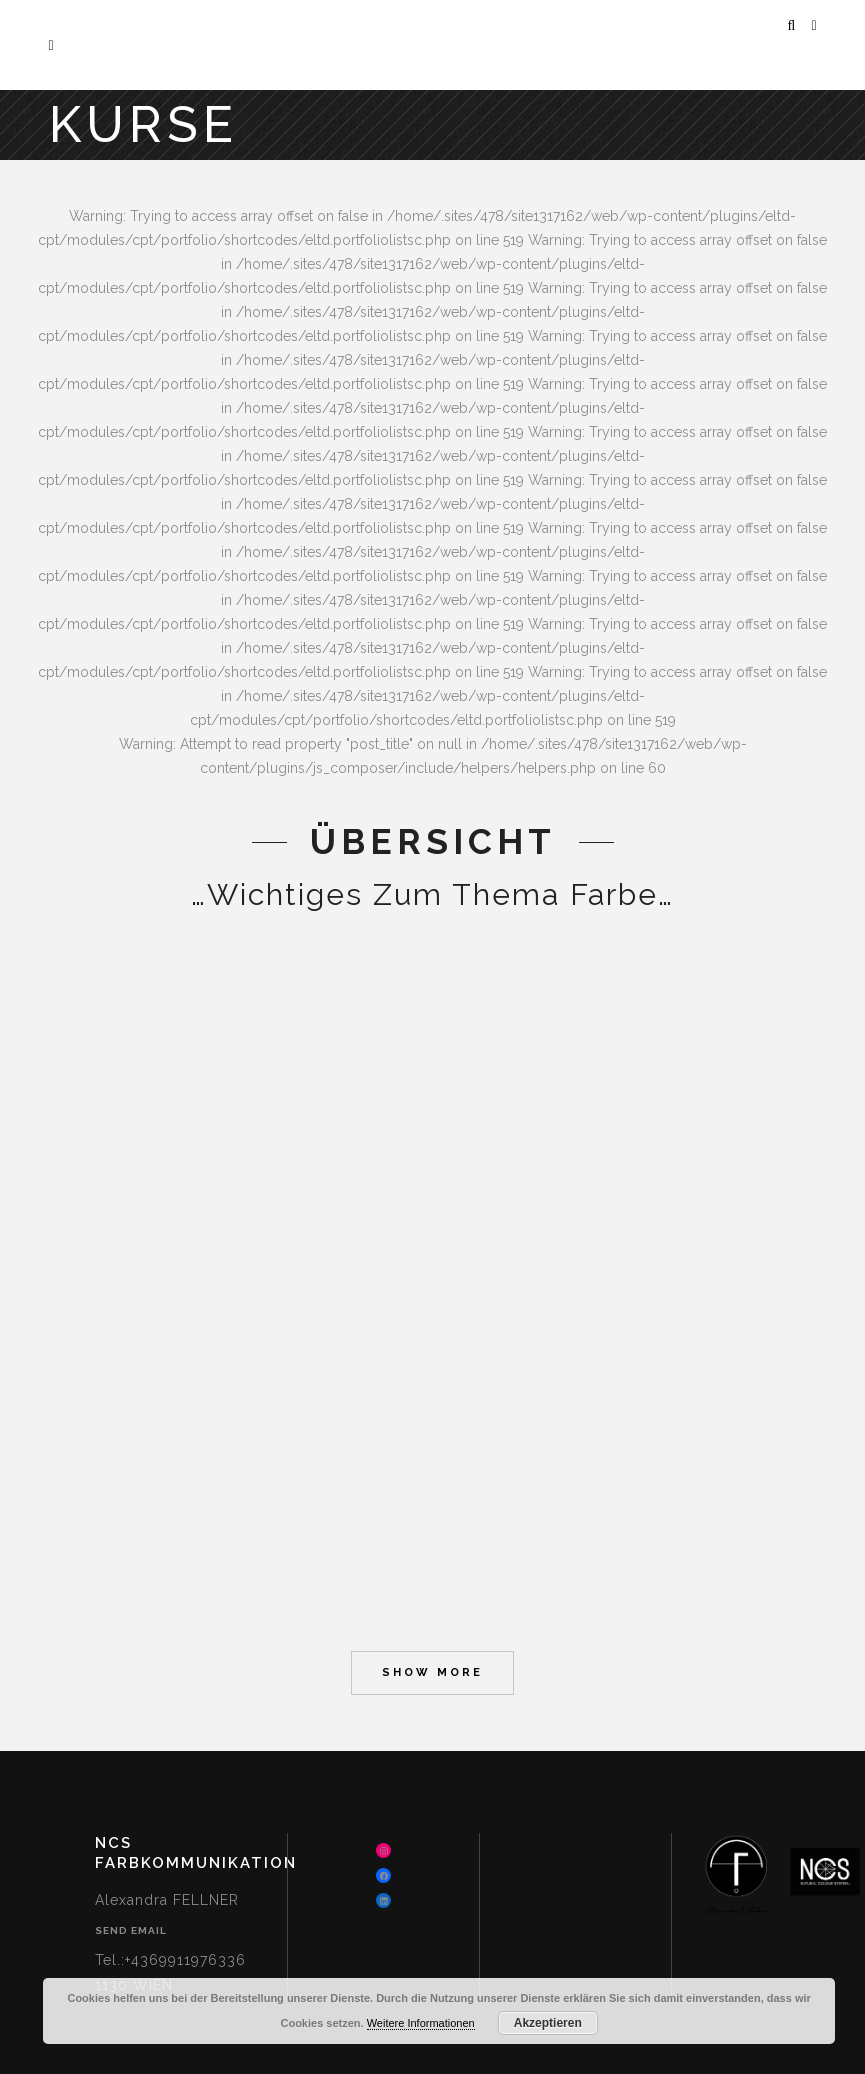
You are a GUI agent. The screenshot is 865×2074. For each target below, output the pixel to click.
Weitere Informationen (421, 2023)
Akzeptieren (548, 2023)
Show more (432, 1672)
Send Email (131, 1930)
